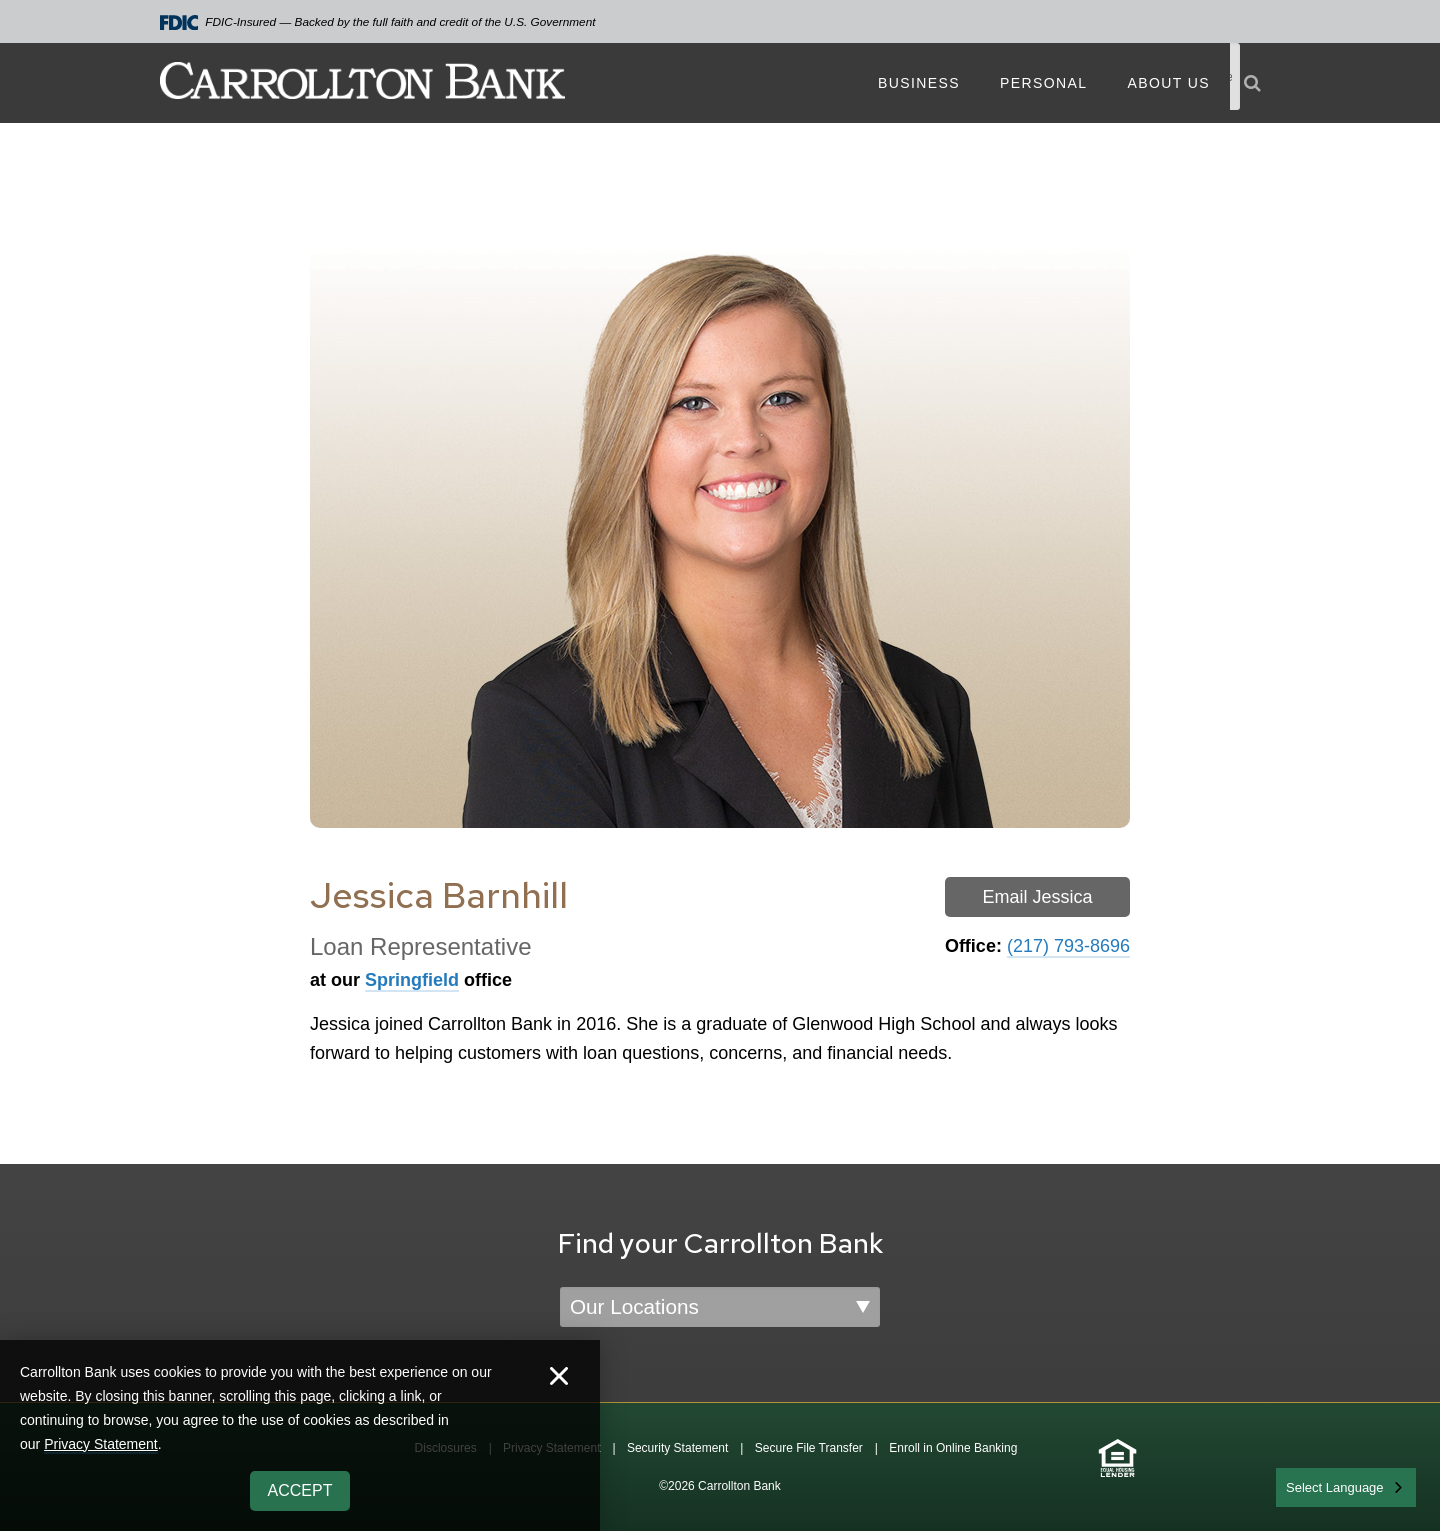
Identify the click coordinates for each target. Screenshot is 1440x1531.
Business (919, 83)
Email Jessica (1037, 897)
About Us (1168, 83)
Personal (1043, 83)
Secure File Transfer (809, 1448)
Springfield (412, 980)
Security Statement (677, 1448)
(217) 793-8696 (1068, 946)
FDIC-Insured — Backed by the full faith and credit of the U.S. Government (378, 22)
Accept (300, 1490)
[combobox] (1346, 1487)
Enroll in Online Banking (953, 1448)
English (1308, 1485)
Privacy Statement (101, 1444)
